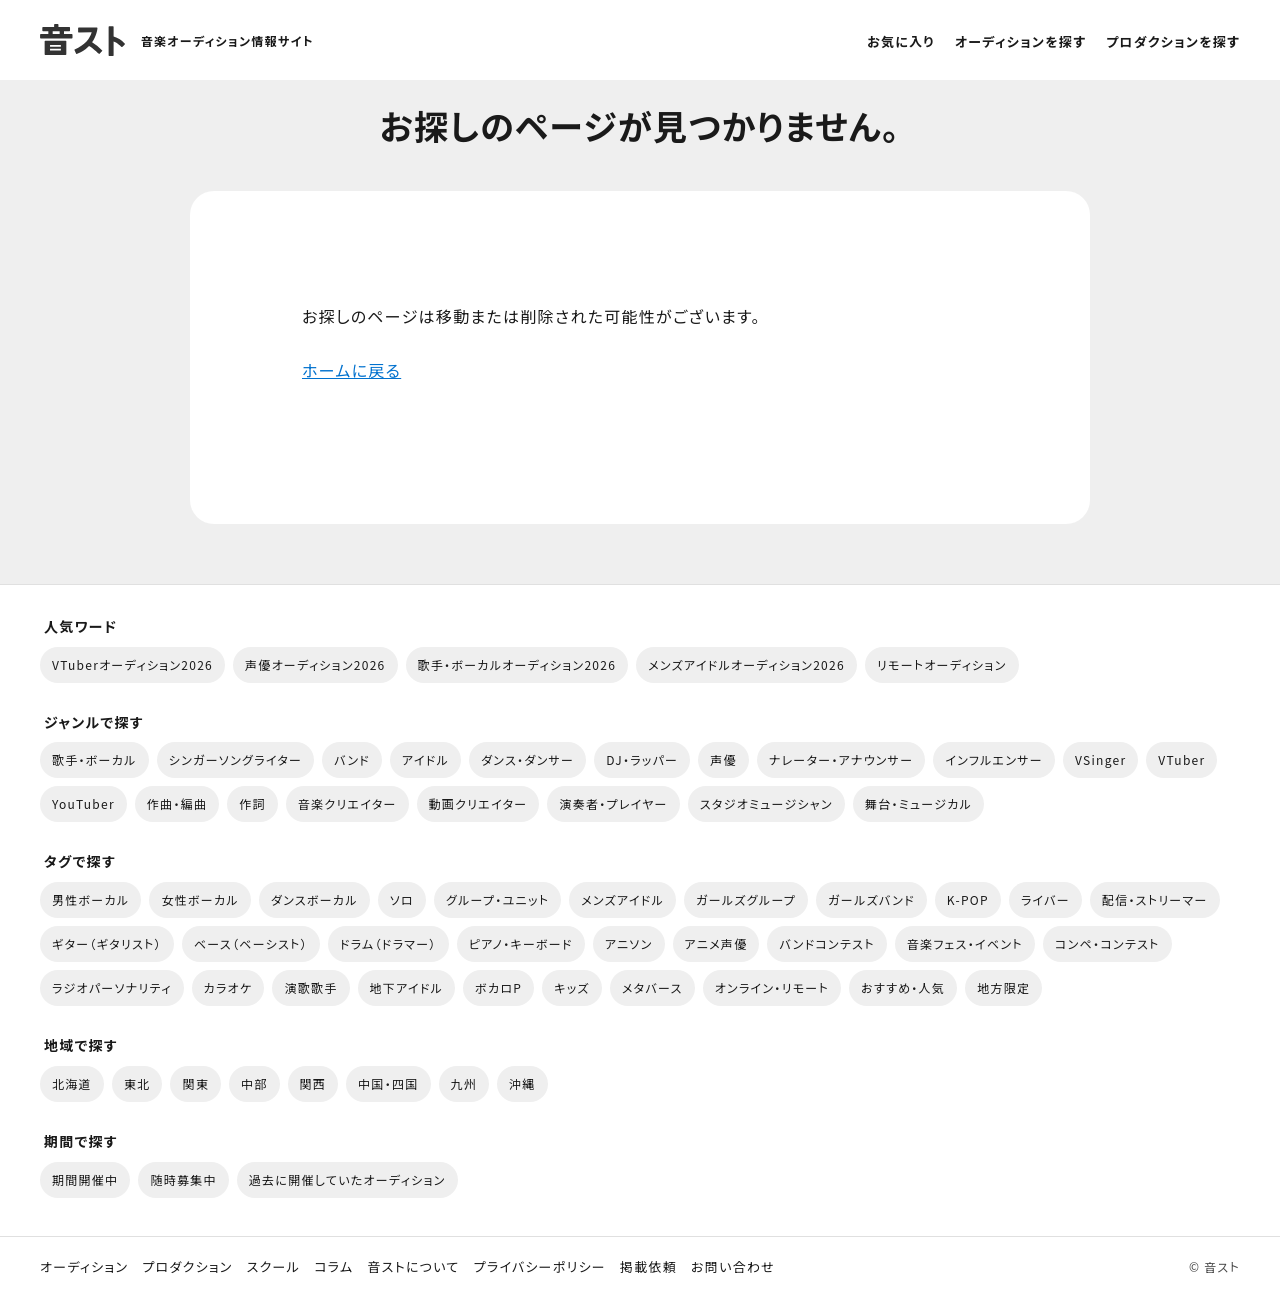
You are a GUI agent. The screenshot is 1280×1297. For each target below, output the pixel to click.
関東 (195, 1083)
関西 (313, 1083)
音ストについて (413, 1267)
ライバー (1045, 899)
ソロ (402, 899)
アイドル (425, 759)
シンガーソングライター (235, 759)
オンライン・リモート (772, 987)
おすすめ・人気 (903, 987)
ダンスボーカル (314, 899)
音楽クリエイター (347, 803)
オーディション (84, 1267)
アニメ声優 (716, 943)
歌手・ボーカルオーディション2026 (517, 664)
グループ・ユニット (497, 899)
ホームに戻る (351, 370)
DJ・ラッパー (642, 759)
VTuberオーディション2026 (132, 664)
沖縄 (522, 1083)
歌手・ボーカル (94, 759)
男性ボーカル (90, 899)
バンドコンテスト (826, 943)
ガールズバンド (871, 899)
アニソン (629, 943)
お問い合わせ (733, 1267)
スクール (273, 1267)
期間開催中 (85, 1179)
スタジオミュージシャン (766, 803)
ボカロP (498, 987)
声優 (723, 759)
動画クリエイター (478, 803)
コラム (333, 1267)
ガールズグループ (746, 899)
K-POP (968, 899)
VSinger (1100, 759)
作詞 (252, 803)
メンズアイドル (622, 899)
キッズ (572, 987)
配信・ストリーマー (1155, 899)
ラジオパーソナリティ (112, 987)
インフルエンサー (994, 759)
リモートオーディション (942, 664)
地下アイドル (407, 987)
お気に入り (901, 41)
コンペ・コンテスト (1107, 943)
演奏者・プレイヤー (613, 803)
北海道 (72, 1083)
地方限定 (1003, 987)
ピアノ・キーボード (521, 943)
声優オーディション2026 (315, 664)
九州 (464, 1083)
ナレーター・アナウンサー (841, 759)
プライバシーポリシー (540, 1267)
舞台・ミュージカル (918, 803)
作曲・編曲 (177, 803)
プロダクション (187, 1267)
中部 (254, 1083)
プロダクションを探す (1173, 41)
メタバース (652, 987)
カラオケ (228, 987)
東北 (137, 1083)
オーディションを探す (1020, 41)
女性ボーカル (199, 899)
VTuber (1181, 759)
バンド (352, 759)
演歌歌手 (310, 987)
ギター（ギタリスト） (107, 943)
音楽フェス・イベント (965, 943)
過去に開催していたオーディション (347, 1179)
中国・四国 (388, 1083)
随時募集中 (183, 1179)
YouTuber (83, 803)
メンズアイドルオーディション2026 (746, 664)
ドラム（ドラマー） (388, 943)
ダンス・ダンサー (527, 759)
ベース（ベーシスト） (251, 943)
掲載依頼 (648, 1267)
